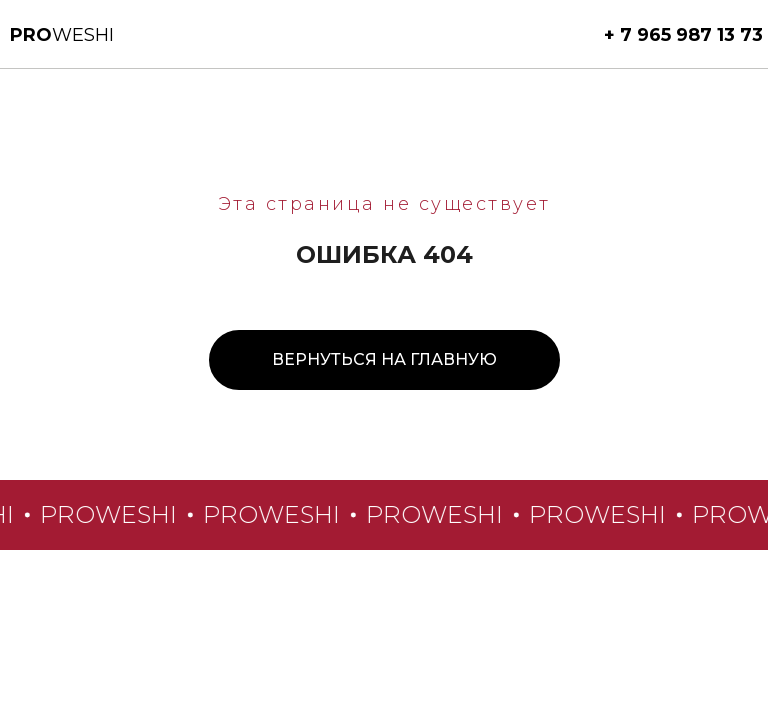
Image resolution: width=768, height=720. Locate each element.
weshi (62, 35)
